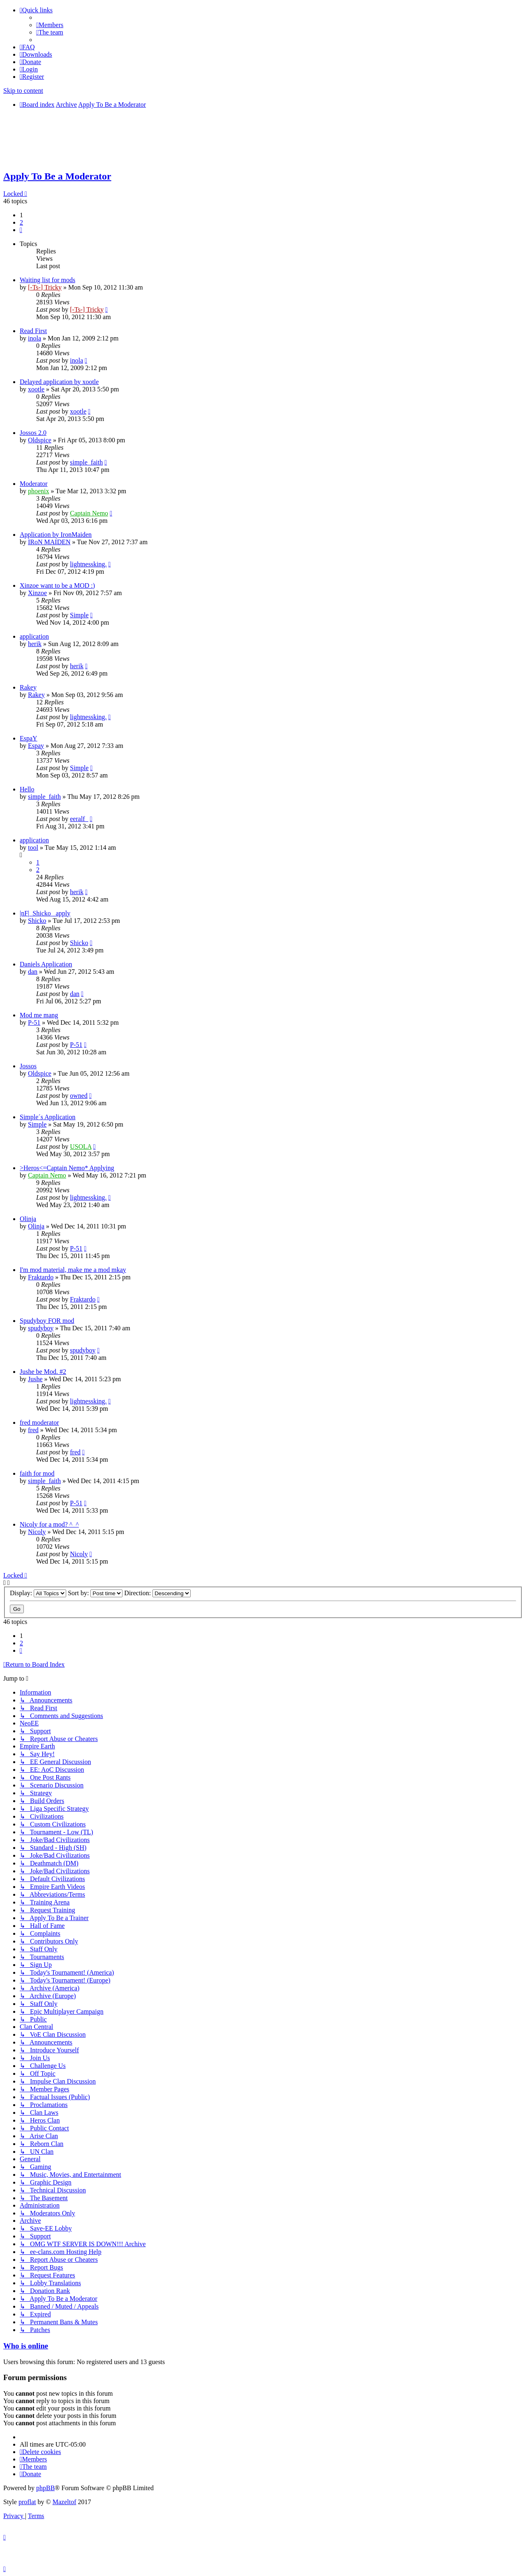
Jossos (28, 1066)
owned (79, 1095)
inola (34, 338)
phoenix (38, 491)
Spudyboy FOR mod (47, 1320)
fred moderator (39, 1422)
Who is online (25, 2345)
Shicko (37, 920)
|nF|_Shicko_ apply (45, 913)
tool (33, 847)
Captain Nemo (89, 513)
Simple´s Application (48, 1116)
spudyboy (40, 1328)
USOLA (80, 1146)
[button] (21, 229)
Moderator (34, 483)
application (34, 636)
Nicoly (37, 1531)
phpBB (45, 2487)
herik (35, 643)
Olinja (28, 1218)
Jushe (35, 1378)
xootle (36, 389)
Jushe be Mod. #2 (43, 1371)
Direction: (157, 1592)
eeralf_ (79, 818)
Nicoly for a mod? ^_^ (49, 1524)
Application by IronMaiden (56, 534)
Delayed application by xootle (59, 381)
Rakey (28, 687)
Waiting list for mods (47, 279)
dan (32, 971)
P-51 (34, 1022)
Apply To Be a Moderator (57, 176)
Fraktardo (40, 1277)
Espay (36, 745)
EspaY (28, 738)
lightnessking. (88, 564)
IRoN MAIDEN (49, 541)
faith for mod (37, 1473)
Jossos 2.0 (33, 432)
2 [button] (21, 222)
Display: (38, 1592)
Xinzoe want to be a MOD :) (57, 585)
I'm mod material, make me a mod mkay (73, 1269)
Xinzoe (37, 592)
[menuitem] (49, 24)
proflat (27, 2501)
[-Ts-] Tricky (45, 287)
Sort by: (95, 1592)
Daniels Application (46, 964)
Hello (27, 789)
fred (33, 1429)
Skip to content (23, 90)
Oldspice (39, 440)
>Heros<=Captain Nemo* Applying (67, 1167)
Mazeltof (64, 2501)
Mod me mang (39, 1015)
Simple (79, 615)
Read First (33, 330)
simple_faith (86, 462)
